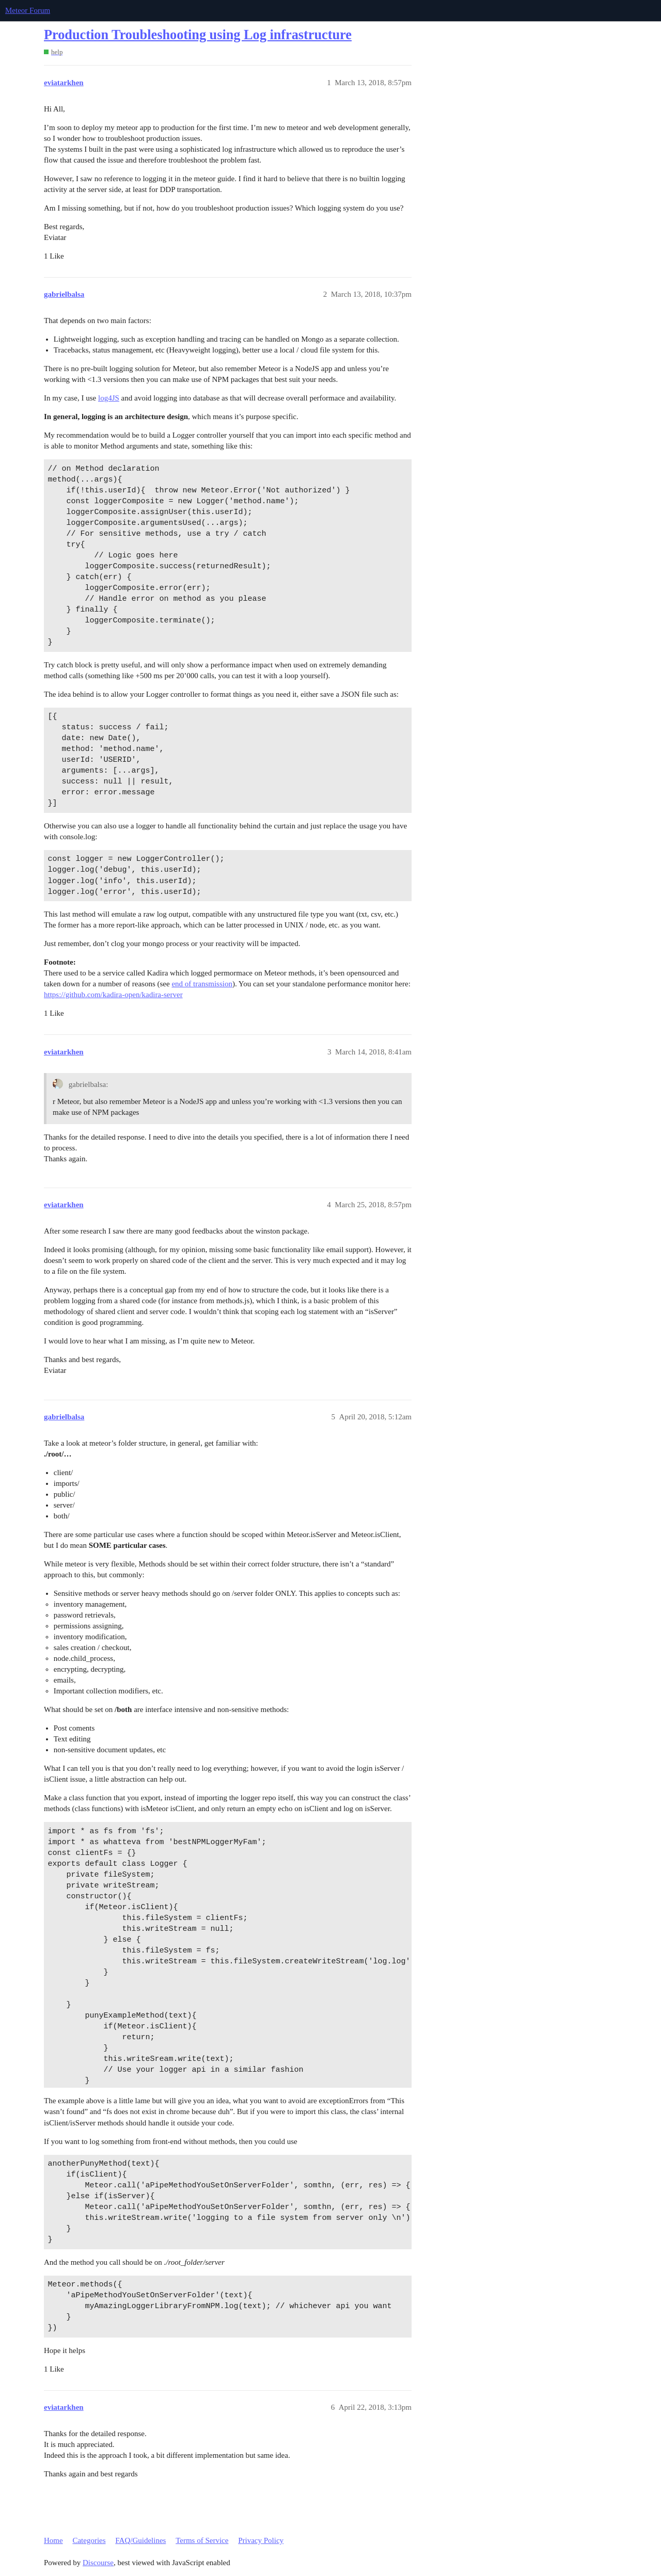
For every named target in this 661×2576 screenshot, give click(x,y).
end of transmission (201, 984)
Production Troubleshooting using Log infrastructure (198, 34)
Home (53, 2540)
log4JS (108, 398)
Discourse (98, 2562)
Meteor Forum (27, 10)
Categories (88, 2540)
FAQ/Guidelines (140, 2540)
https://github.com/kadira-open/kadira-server (113, 994)
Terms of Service (202, 2540)
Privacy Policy (261, 2540)
